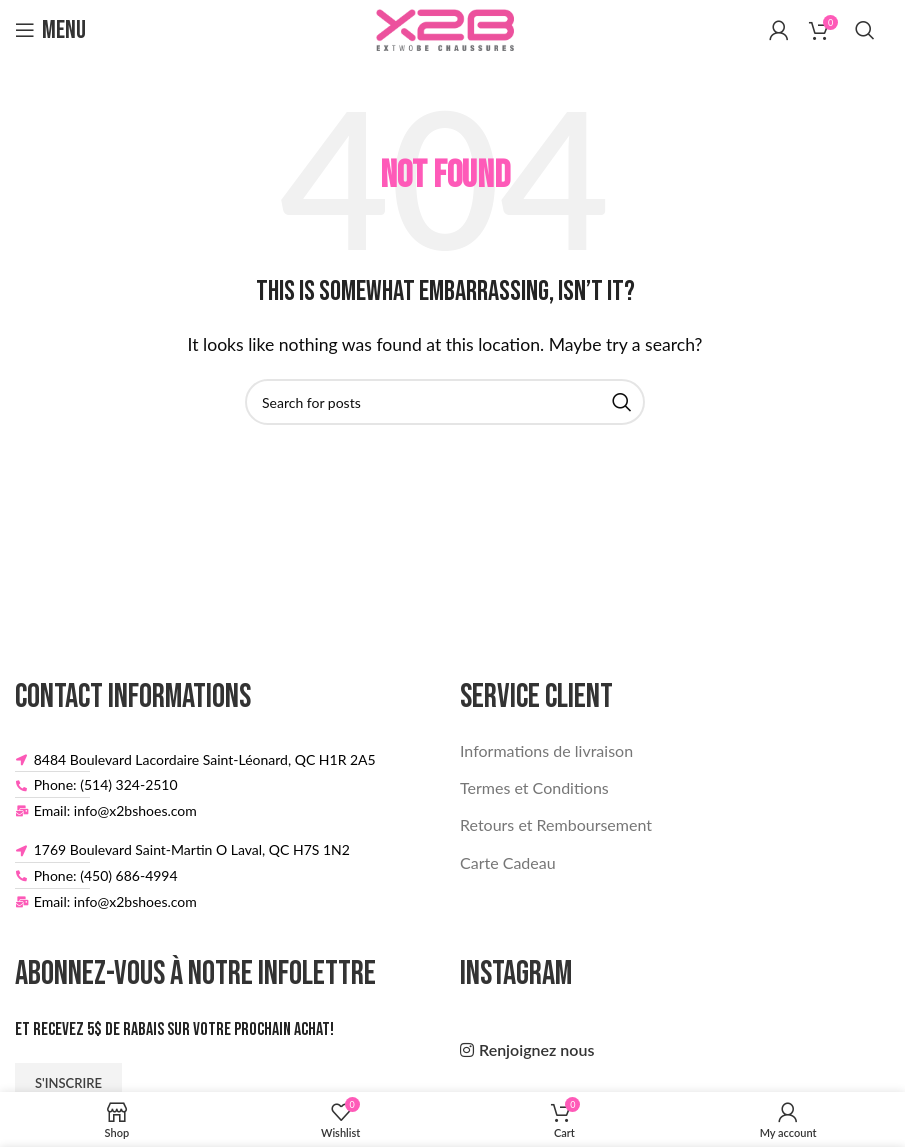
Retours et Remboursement (556, 824)
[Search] (865, 30)
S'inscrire (68, 1083)
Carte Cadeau (508, 862)
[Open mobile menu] (50, 30)
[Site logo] (445, 27)
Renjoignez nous (536, 1049)
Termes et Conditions (534, 787)
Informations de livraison (546, 750)
